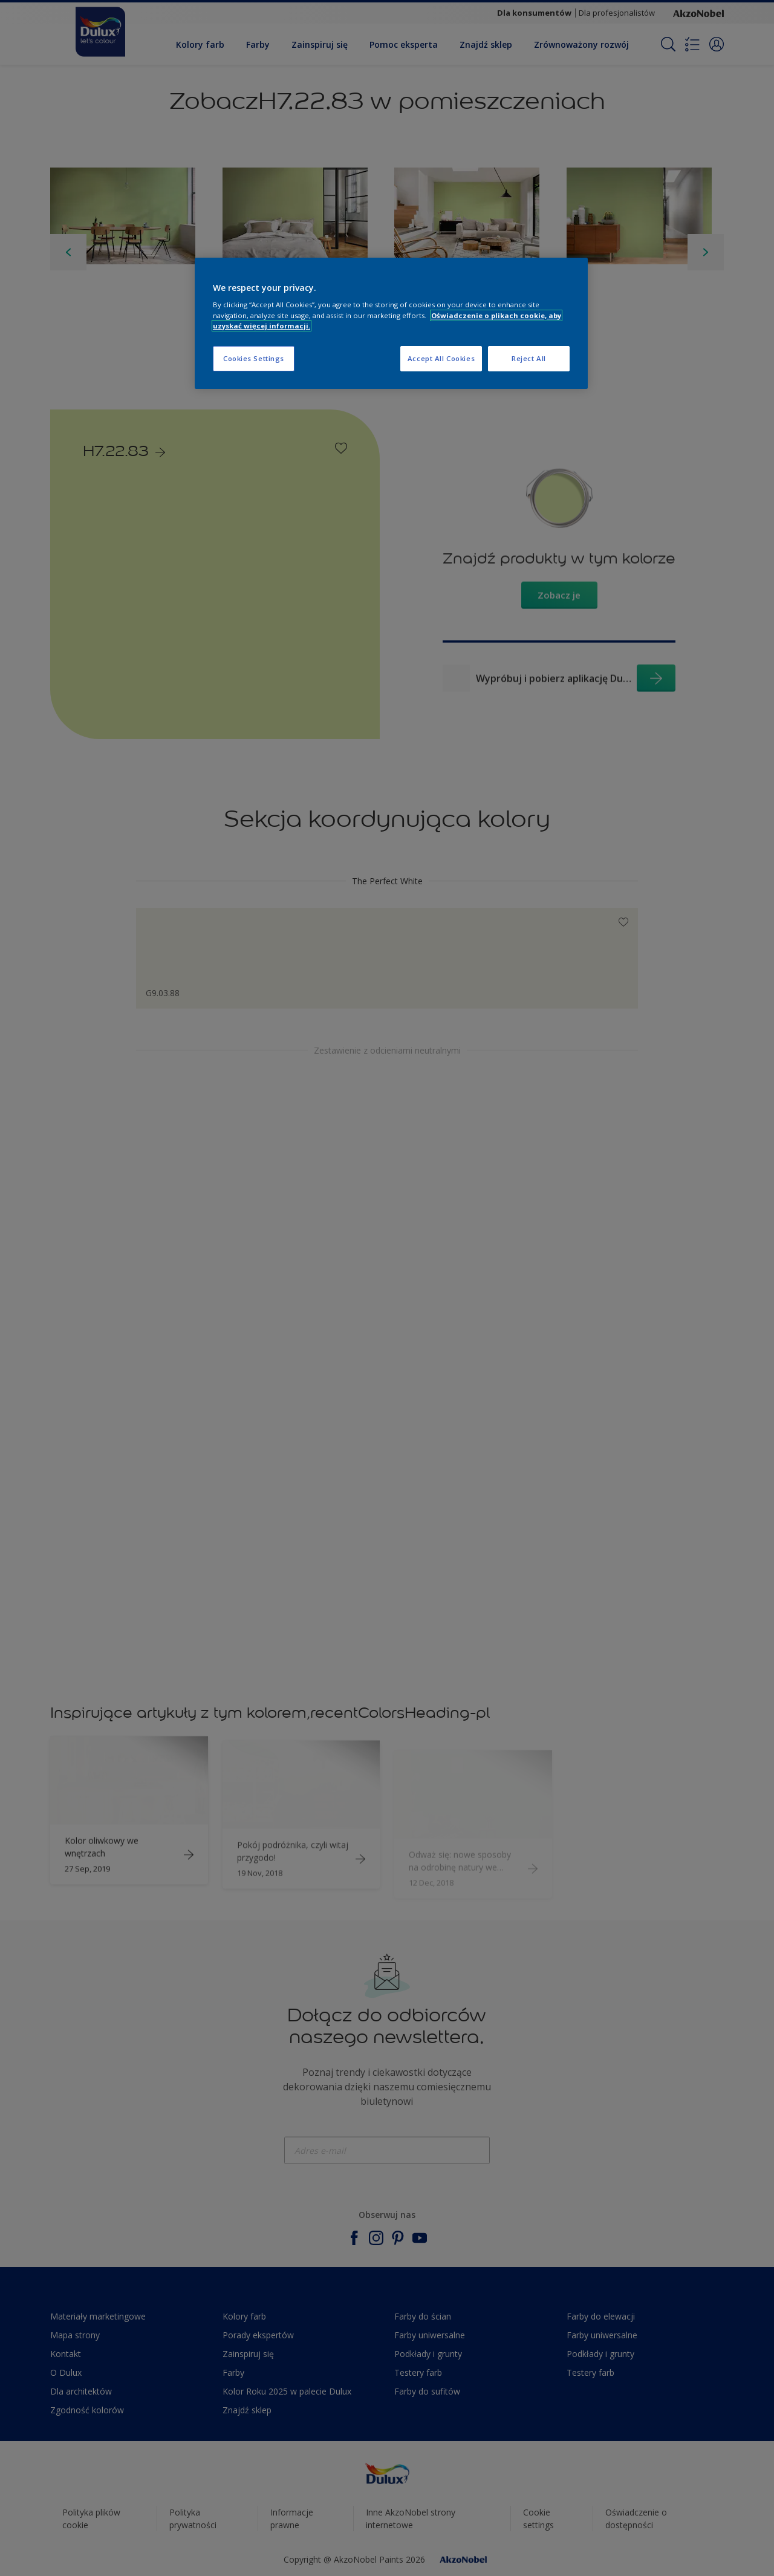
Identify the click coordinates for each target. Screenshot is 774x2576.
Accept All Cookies (441, 358)
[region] (391, 323)
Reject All (529, 358)
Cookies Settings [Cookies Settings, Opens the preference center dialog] (253, 358)
